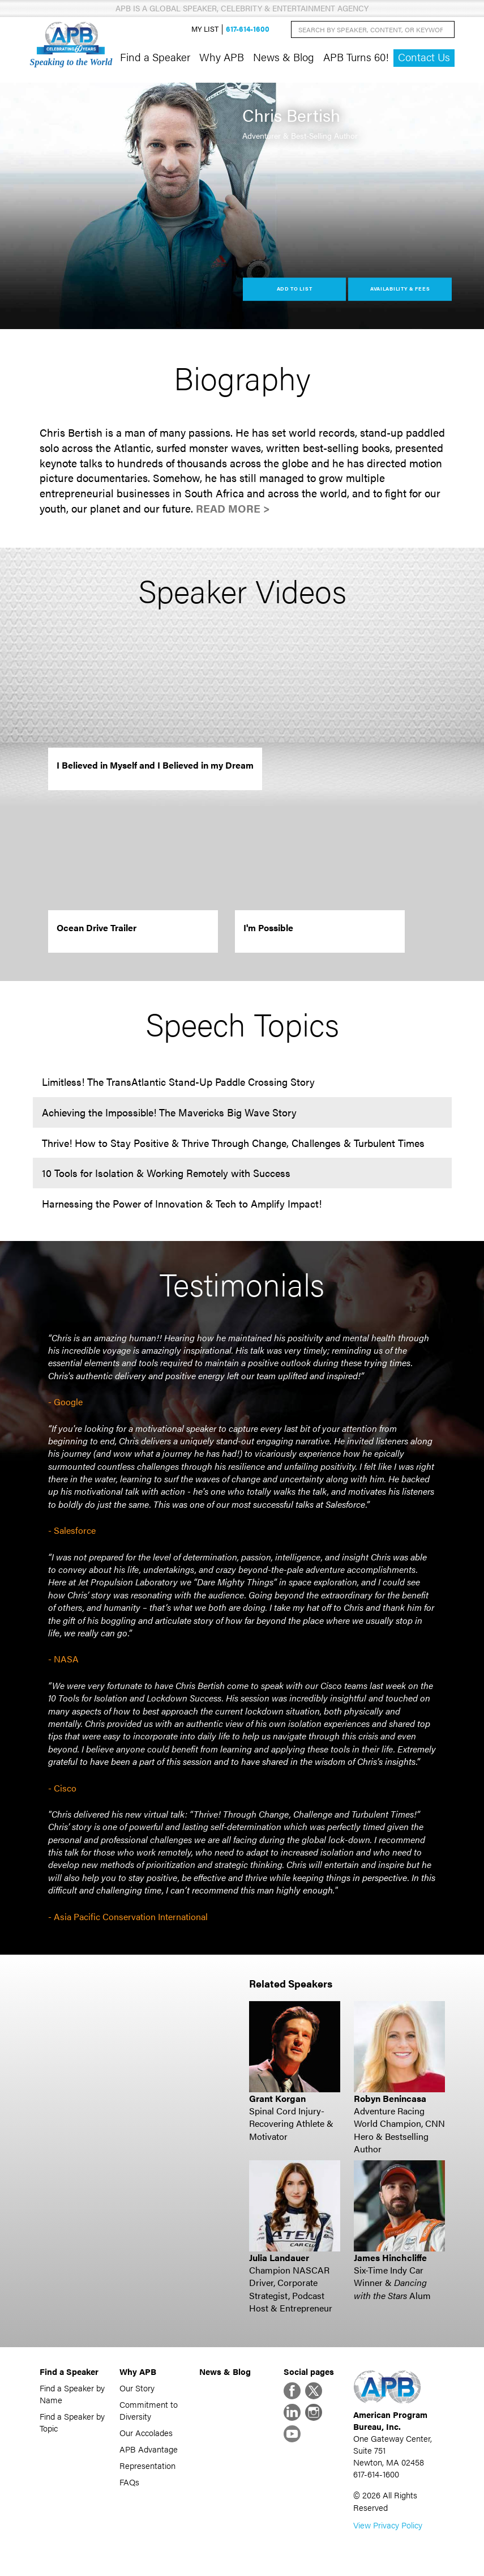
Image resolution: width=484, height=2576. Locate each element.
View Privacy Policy (387, 2525)
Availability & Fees (400, 288)
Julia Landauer (279, 2257)
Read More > (233, 508)
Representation (147, 2465)
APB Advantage (148, 2449)
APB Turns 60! (356, 57)
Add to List (294, 288)
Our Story (137, 2388)
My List (205, 29)
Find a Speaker (155, 57)
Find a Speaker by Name (72, 2394)
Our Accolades (146, 2432)
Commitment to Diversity (148, 2410)
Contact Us (424, 57)
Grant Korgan (277, 2098)
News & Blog (283, 57)
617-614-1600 (247, 29)
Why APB (221, 57)
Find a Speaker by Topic (72, 2422)
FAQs (129, 2482)
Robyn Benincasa (390, 2098)
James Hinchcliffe (390, 2257)
